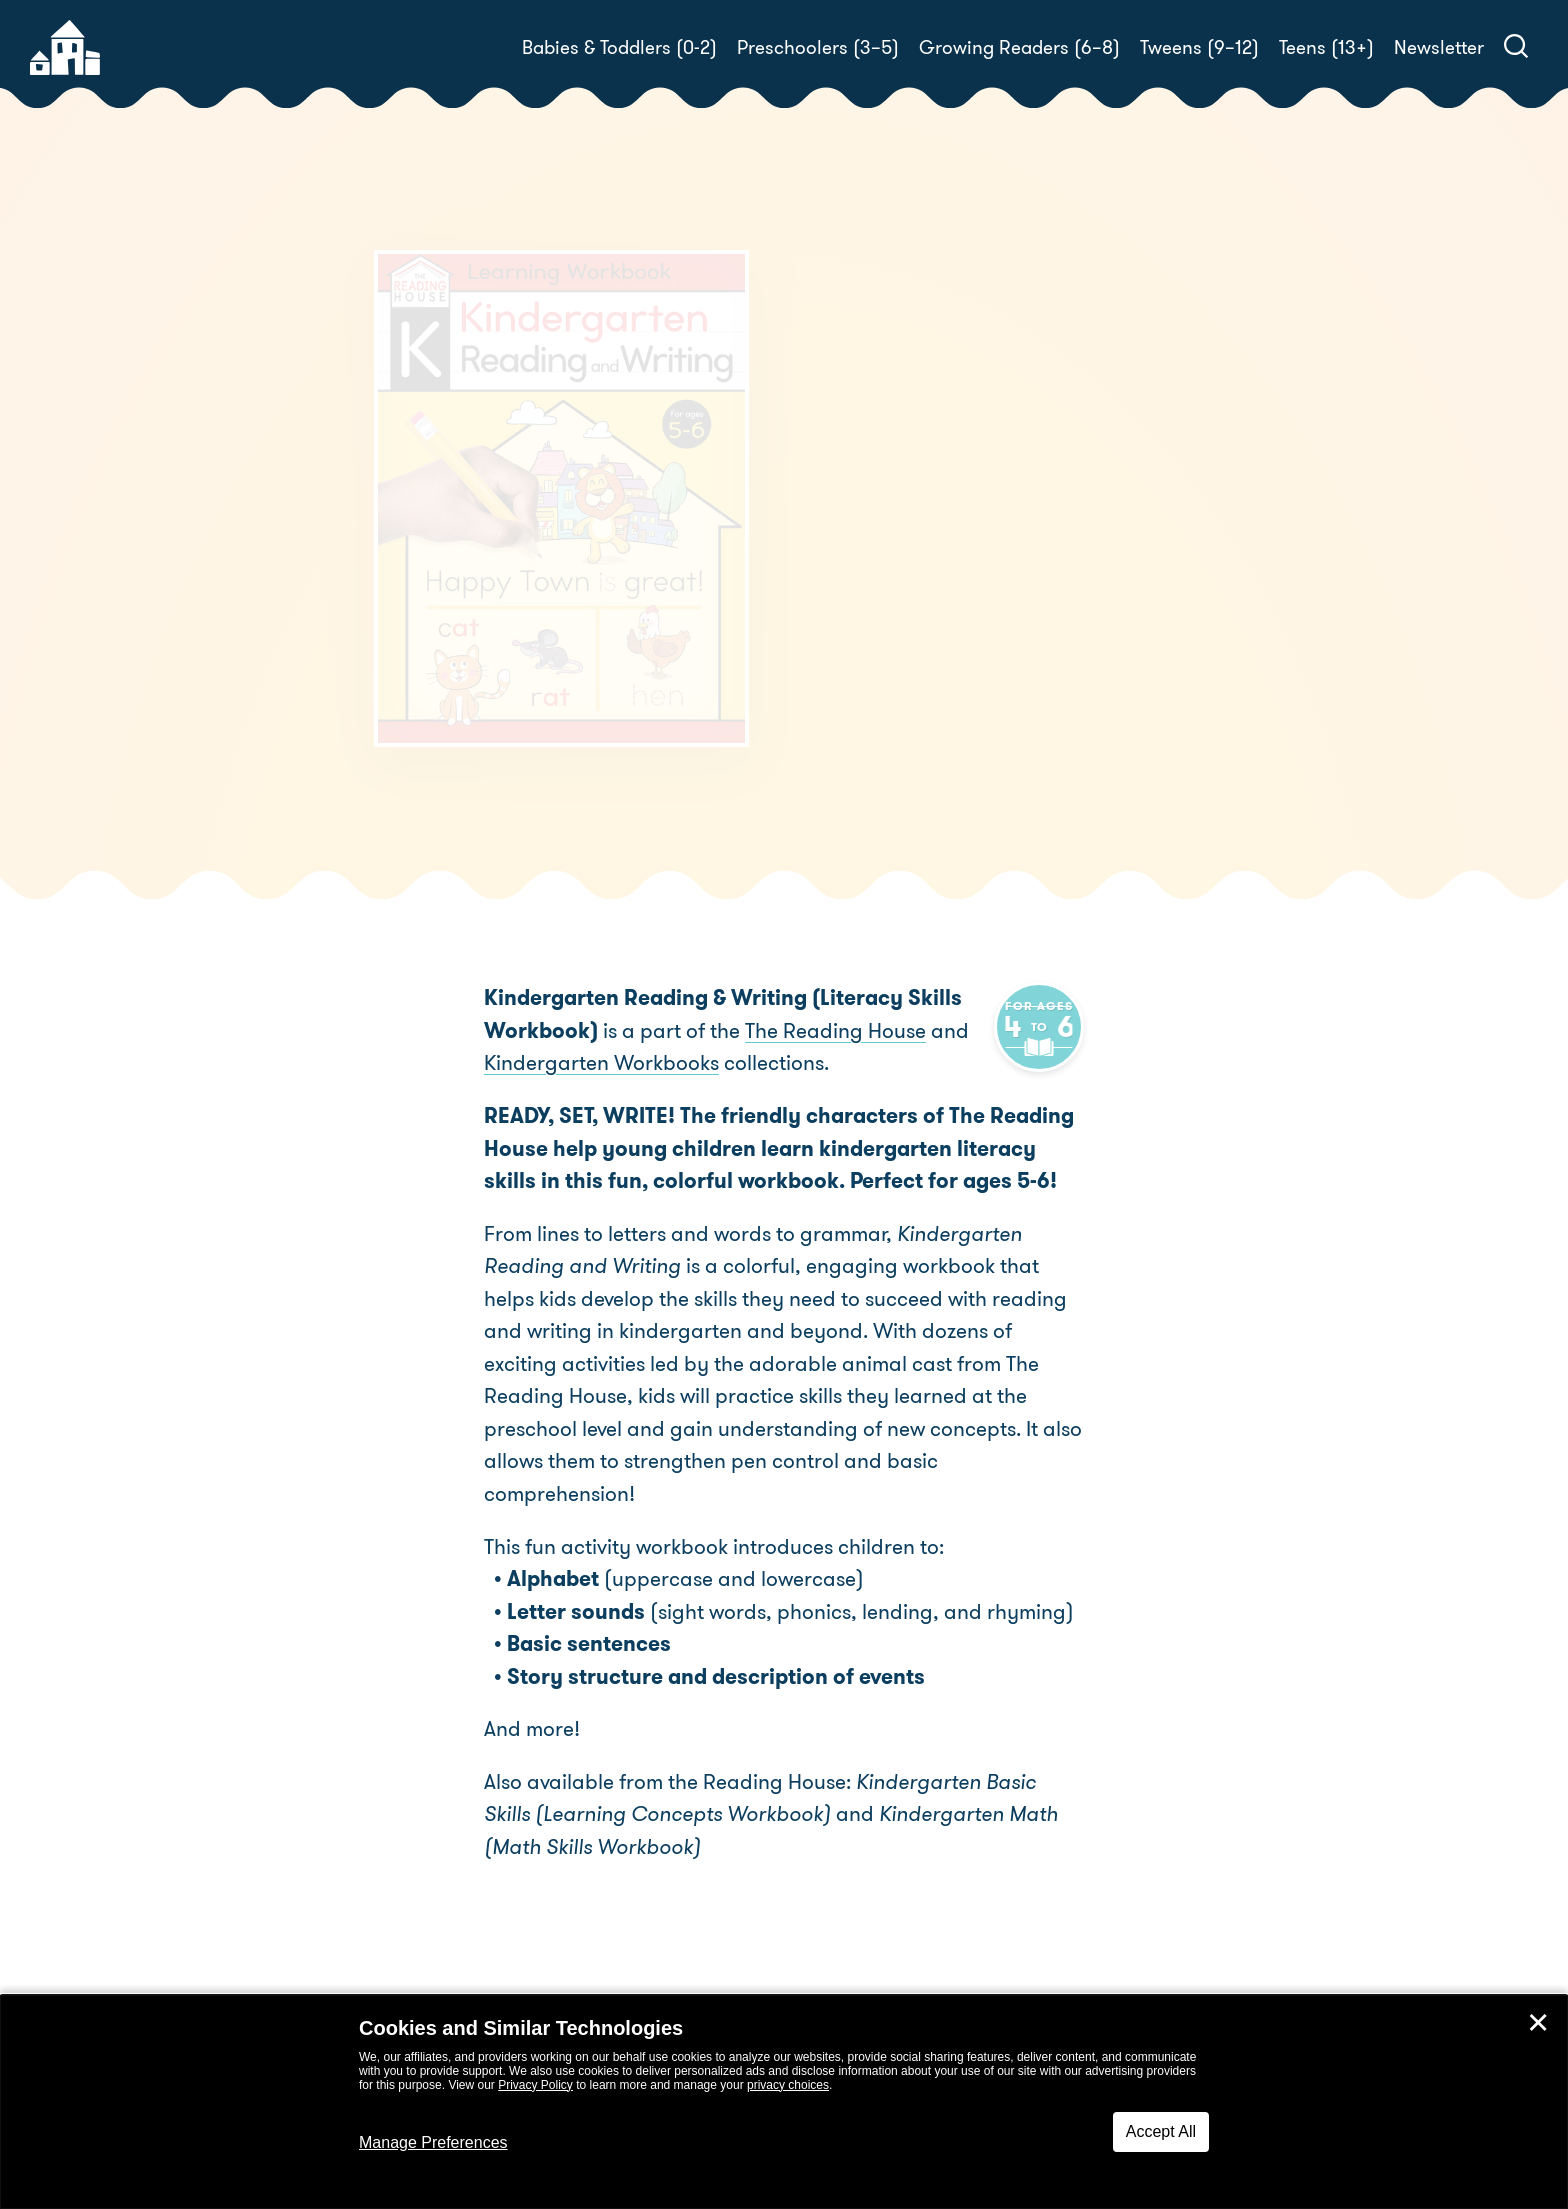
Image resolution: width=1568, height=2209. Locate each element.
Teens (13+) (1326, 47)
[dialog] (784, 2102)
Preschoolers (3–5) (818, 47)
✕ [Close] (1538, 2023)
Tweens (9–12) (1199, 47)
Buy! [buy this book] (848, 716)
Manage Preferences (433, 2142)
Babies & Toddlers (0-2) (619, 47)
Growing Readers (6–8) (1019, 47)
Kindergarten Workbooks (601, 1063)
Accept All (1161, 2131)
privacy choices (788, 2085)
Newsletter (1439, 47)
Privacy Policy (535, 2085)
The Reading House (954, 646)
